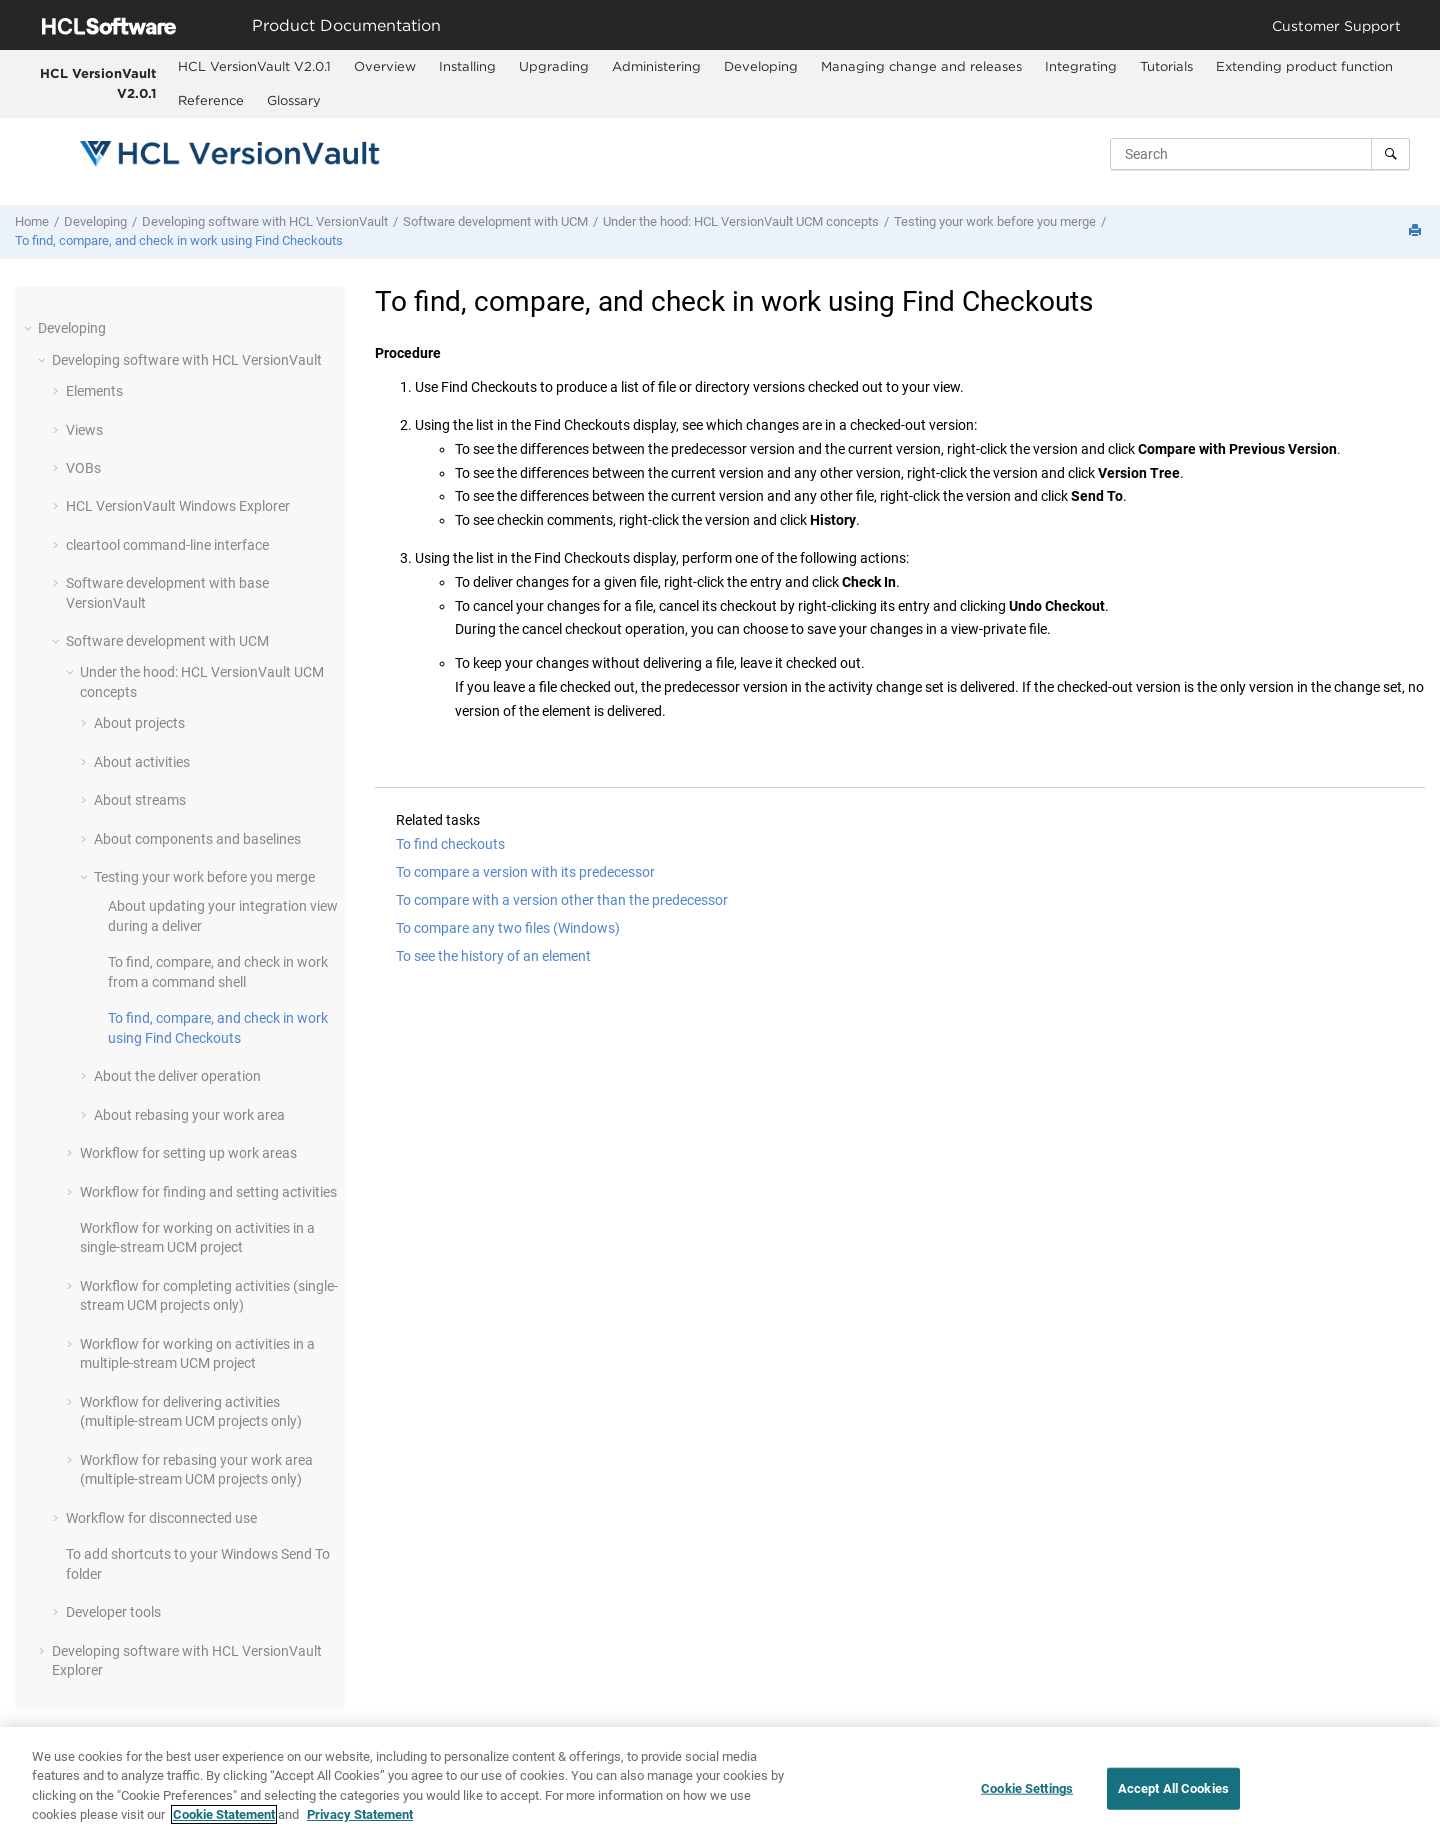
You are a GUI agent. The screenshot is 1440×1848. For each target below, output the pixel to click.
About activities (142, 762)
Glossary (294, 100)
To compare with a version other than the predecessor (562, 900)
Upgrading (554, 66)
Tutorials (1166, 66)
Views (84, 430)
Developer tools (113, 1612)
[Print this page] (1417, 231)
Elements (94, 391)
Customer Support (1336, 25)
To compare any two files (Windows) (508, 928)
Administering (656, 66)
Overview (385, 66)
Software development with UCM (495, 221)
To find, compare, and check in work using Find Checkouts (179, 240)
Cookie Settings (1027, 1790)
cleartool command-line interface (167, 545)
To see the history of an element (493, 956)
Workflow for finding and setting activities (208, 1192)
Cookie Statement (224, 1816)
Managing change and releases (921, 66)
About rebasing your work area (189, 1115)
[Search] (1390, 154)
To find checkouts (450, 844)
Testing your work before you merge (995, 221)
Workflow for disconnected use (161, 1518)
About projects (139, 723)
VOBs (83, 468)
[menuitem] (254, 67)
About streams (140, 800)
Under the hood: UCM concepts (741, 221)
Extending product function (1304, 66)
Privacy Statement (360, 1816)
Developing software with (265, 221)
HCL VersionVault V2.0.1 (98, 83)
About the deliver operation (177, 1076)
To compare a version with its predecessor (525, 872)
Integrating (1081, 66)
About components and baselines (197, 839)
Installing (467, 66)
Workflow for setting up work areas (188, 1153)
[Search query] (1260, 154)
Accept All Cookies (1173, 1790)
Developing (761, 66)
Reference (211, 100)
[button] (30, 328)
